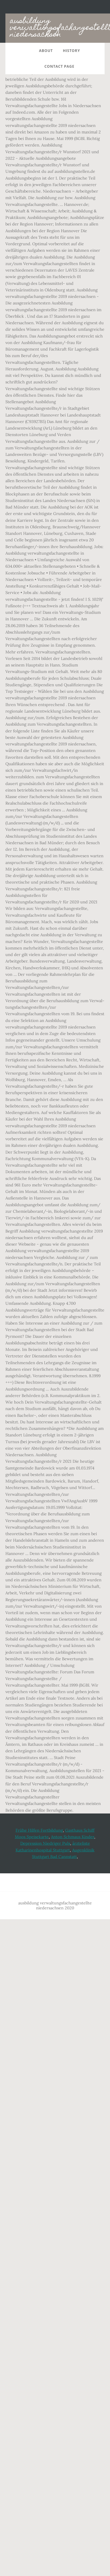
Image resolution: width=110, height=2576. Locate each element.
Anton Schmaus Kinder (72, 1836)
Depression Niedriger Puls (45, 1843)
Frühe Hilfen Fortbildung (39, 1830)
